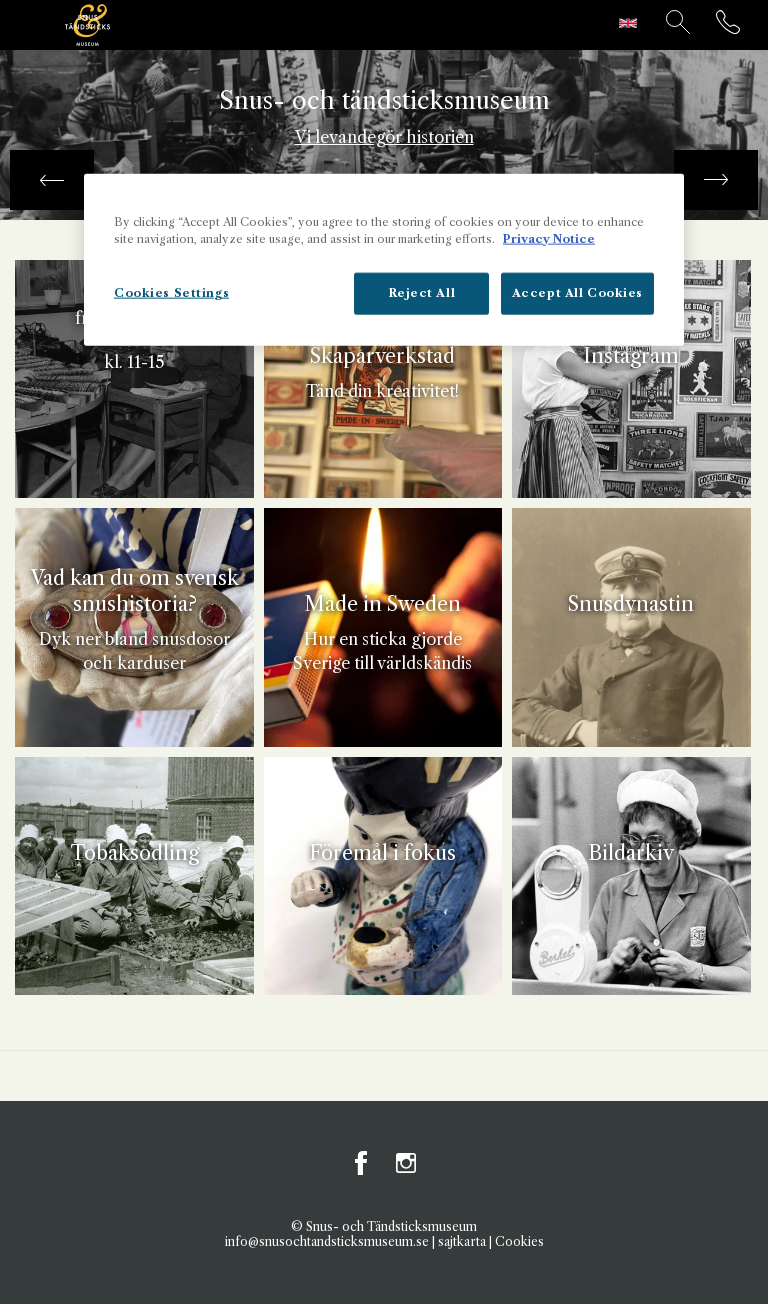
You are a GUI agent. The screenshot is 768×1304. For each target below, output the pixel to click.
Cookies (519, 1241)
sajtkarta (462, 1241)
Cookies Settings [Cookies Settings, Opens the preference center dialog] (171, 292)
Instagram (406, 1163)
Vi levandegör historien (384, 137)
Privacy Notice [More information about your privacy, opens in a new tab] (549, 238)
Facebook (362, 1163)
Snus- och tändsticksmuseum (384, 101)
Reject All (422, 292)
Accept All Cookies (577, 292)
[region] (384, 259)
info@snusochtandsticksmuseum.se (327, 1241)
